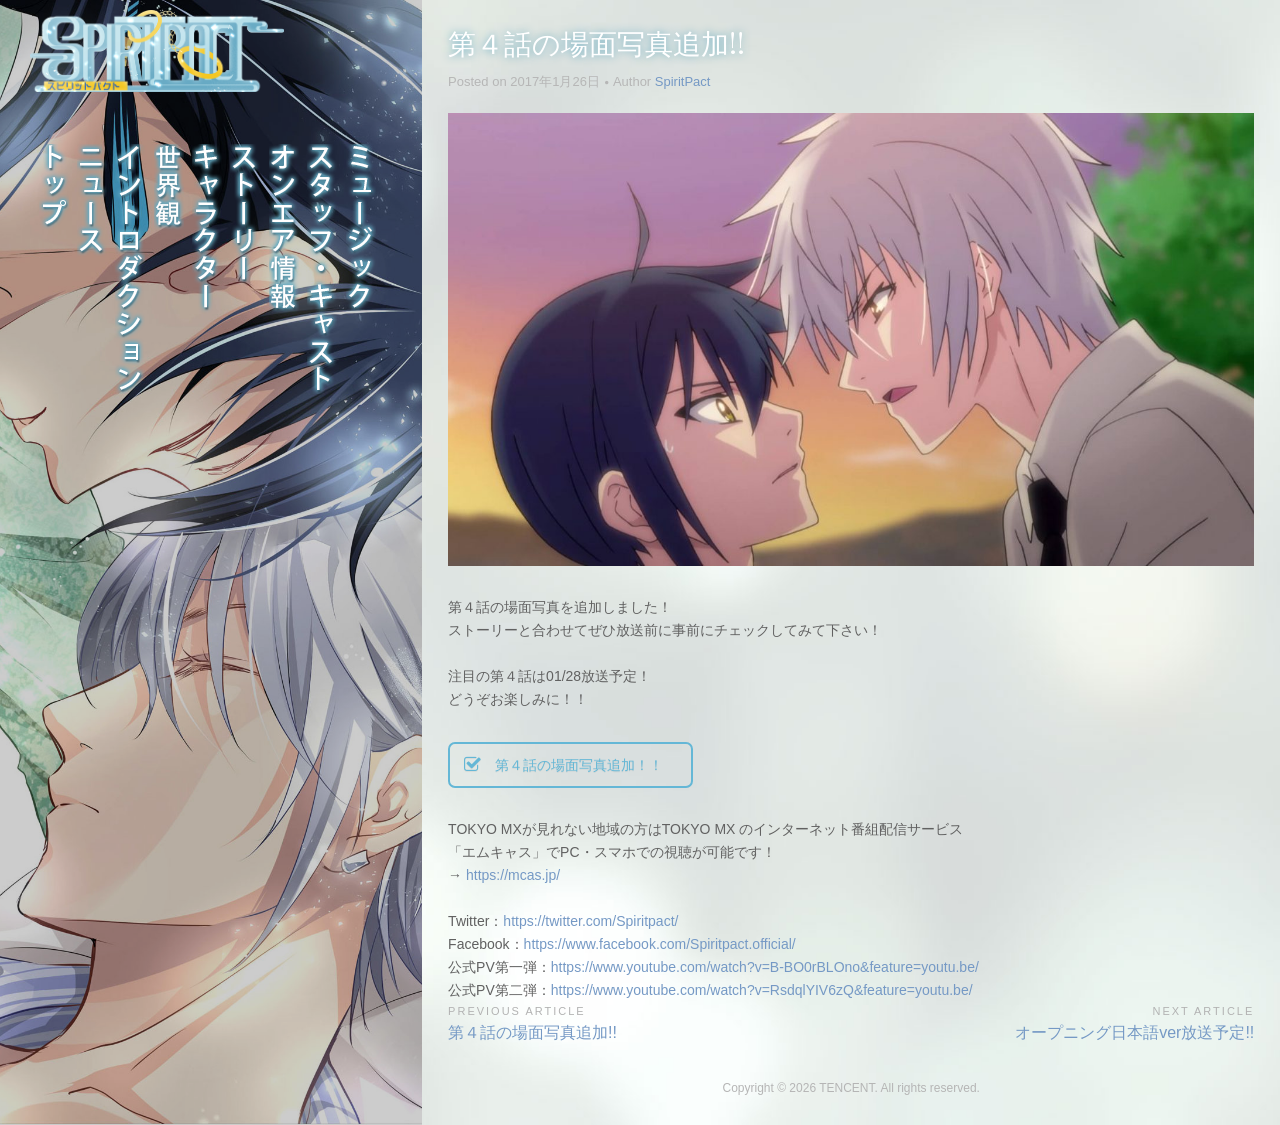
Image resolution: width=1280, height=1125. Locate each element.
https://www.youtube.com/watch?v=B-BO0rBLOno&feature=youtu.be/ (765, 967)
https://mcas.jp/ (513, 875)
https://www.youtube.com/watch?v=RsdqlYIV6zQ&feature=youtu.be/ (762, 990)
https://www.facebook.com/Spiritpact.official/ (660, 944)
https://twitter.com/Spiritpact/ (590, 921)
